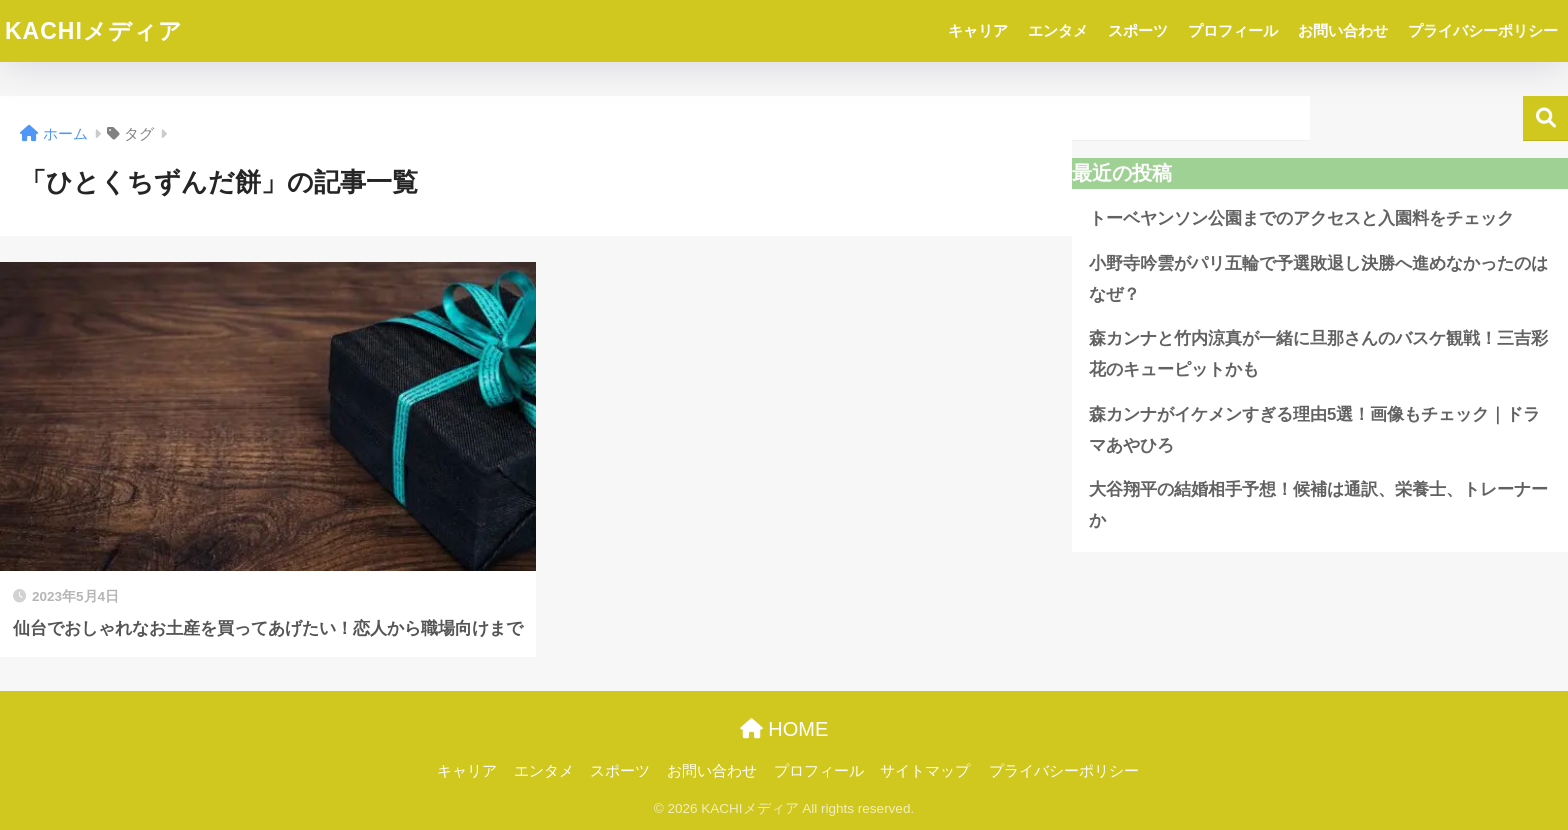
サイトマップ (925, 771)
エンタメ (1058, 30)
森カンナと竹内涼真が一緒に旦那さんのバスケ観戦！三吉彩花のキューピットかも (1318, 354)
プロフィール (1233, 30)
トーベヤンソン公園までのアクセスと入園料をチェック (1301, 218)
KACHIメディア (94, 31)
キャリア (978, 30)
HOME (784, 729)
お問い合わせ (1343, 30)
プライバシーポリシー (1483, 30)
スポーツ (1138, 30)
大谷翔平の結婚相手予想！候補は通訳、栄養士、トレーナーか (1318, 505)
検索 (1545, 118)
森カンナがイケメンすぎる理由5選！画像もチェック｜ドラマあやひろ (1314, 430)
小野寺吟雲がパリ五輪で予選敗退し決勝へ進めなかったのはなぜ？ (1318, 279)
